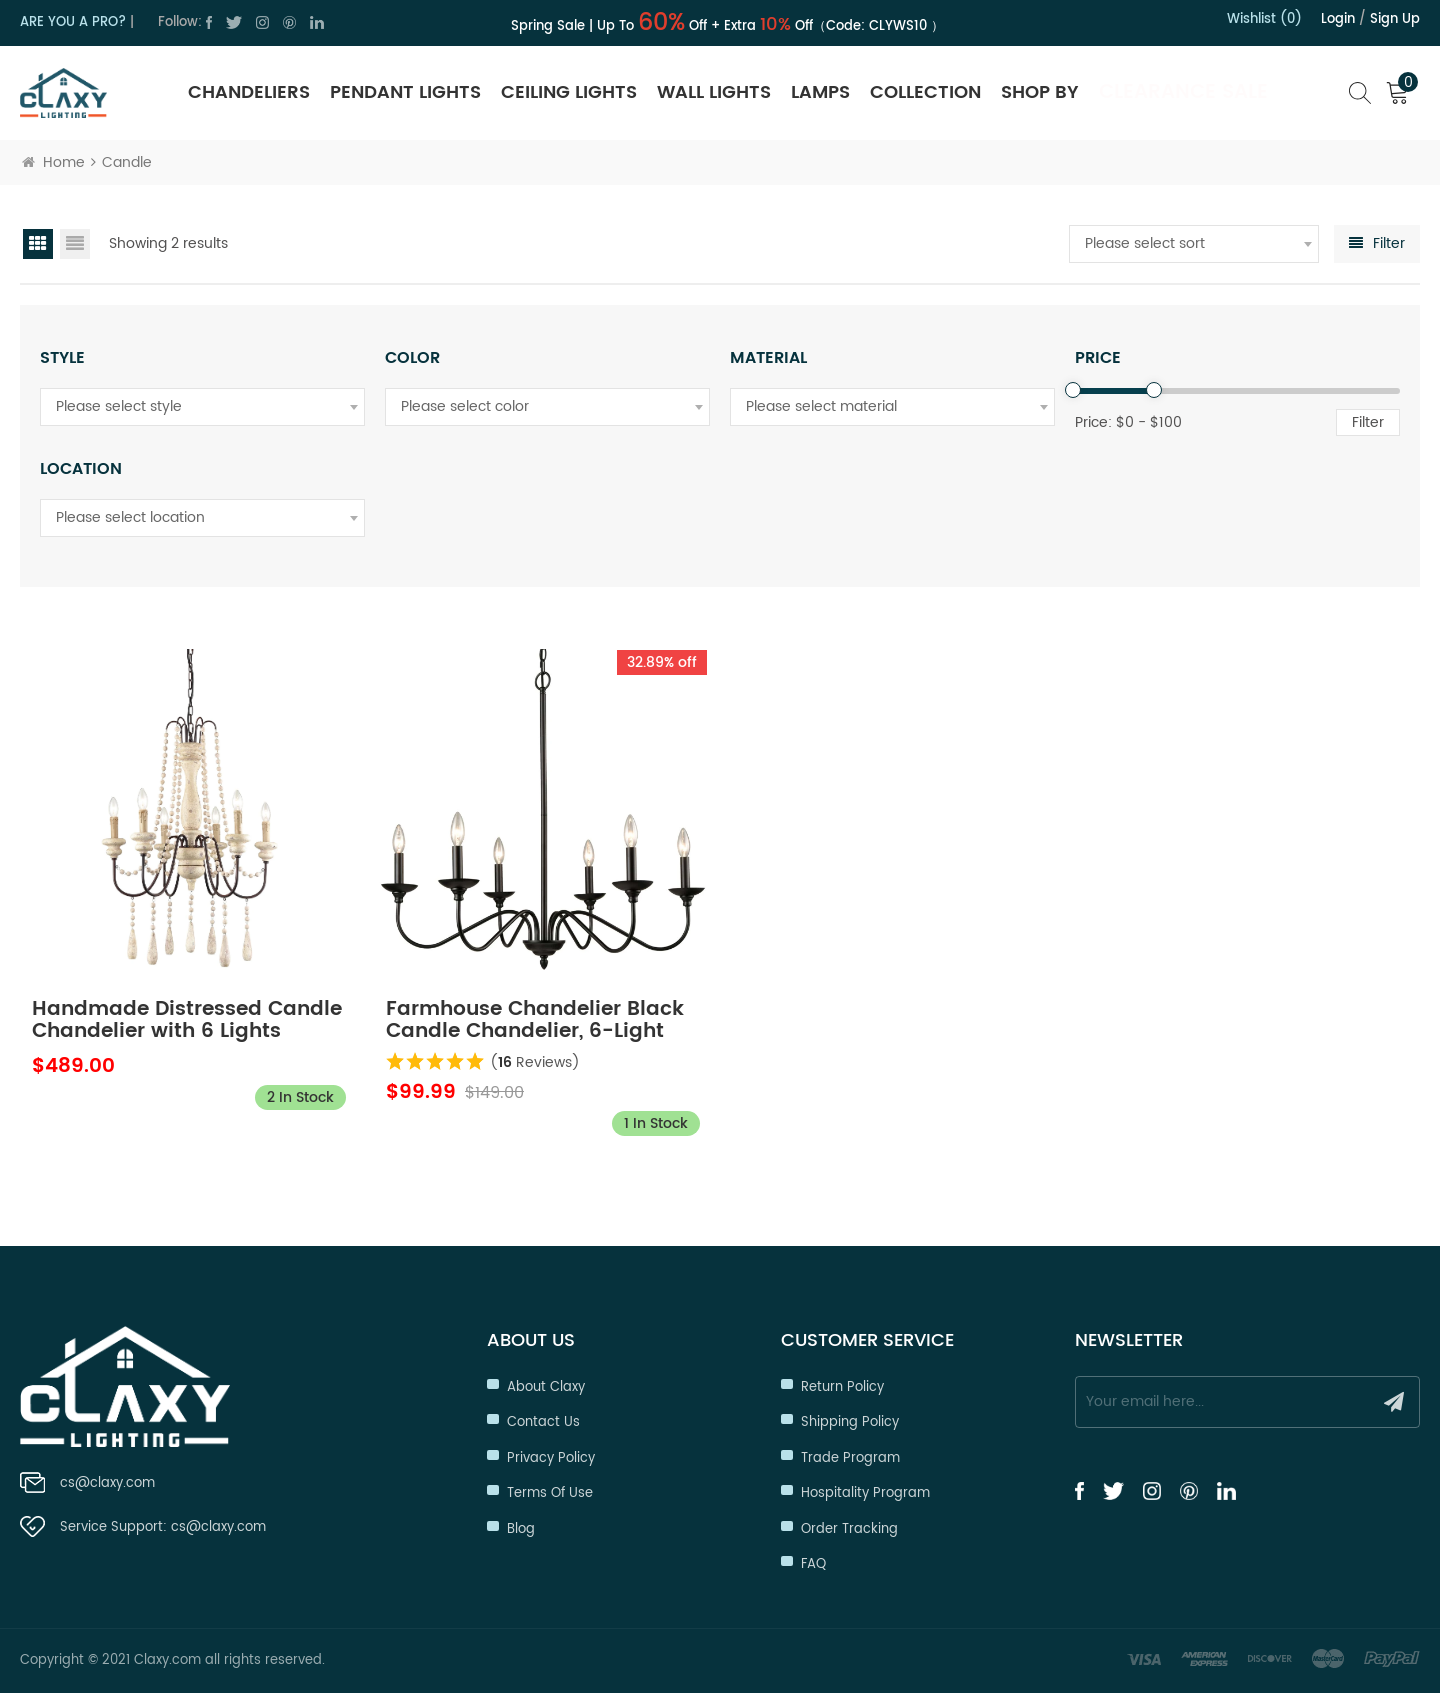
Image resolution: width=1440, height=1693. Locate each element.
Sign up (1395, 19)
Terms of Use (550, 1493)
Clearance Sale (1183, 92)
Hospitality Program (865, 1493)
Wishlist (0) (1264, 19)
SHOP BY (1040, 92)
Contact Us (543, 1422)
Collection (925, 92)
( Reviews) (535, 1062)
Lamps (820, 92)
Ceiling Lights (569, 92)
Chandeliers (249, 92)
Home (53, 162)
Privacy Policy (551, 1458)
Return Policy (842, 1387)
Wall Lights (714, 92)
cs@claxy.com (107, 1483)
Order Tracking (849, 1529)
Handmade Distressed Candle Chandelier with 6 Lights (187, 1021)
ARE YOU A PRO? (73, 22)
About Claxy (546, 1387)
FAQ (813, 1564)
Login (1338, 19)
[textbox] (1194, 244)
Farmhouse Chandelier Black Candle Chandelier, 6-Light (535, 1021)
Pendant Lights (405, 92)
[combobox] (1194, 244)
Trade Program (850, 1458)
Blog (521, 1529)
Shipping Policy (850, 1422)
